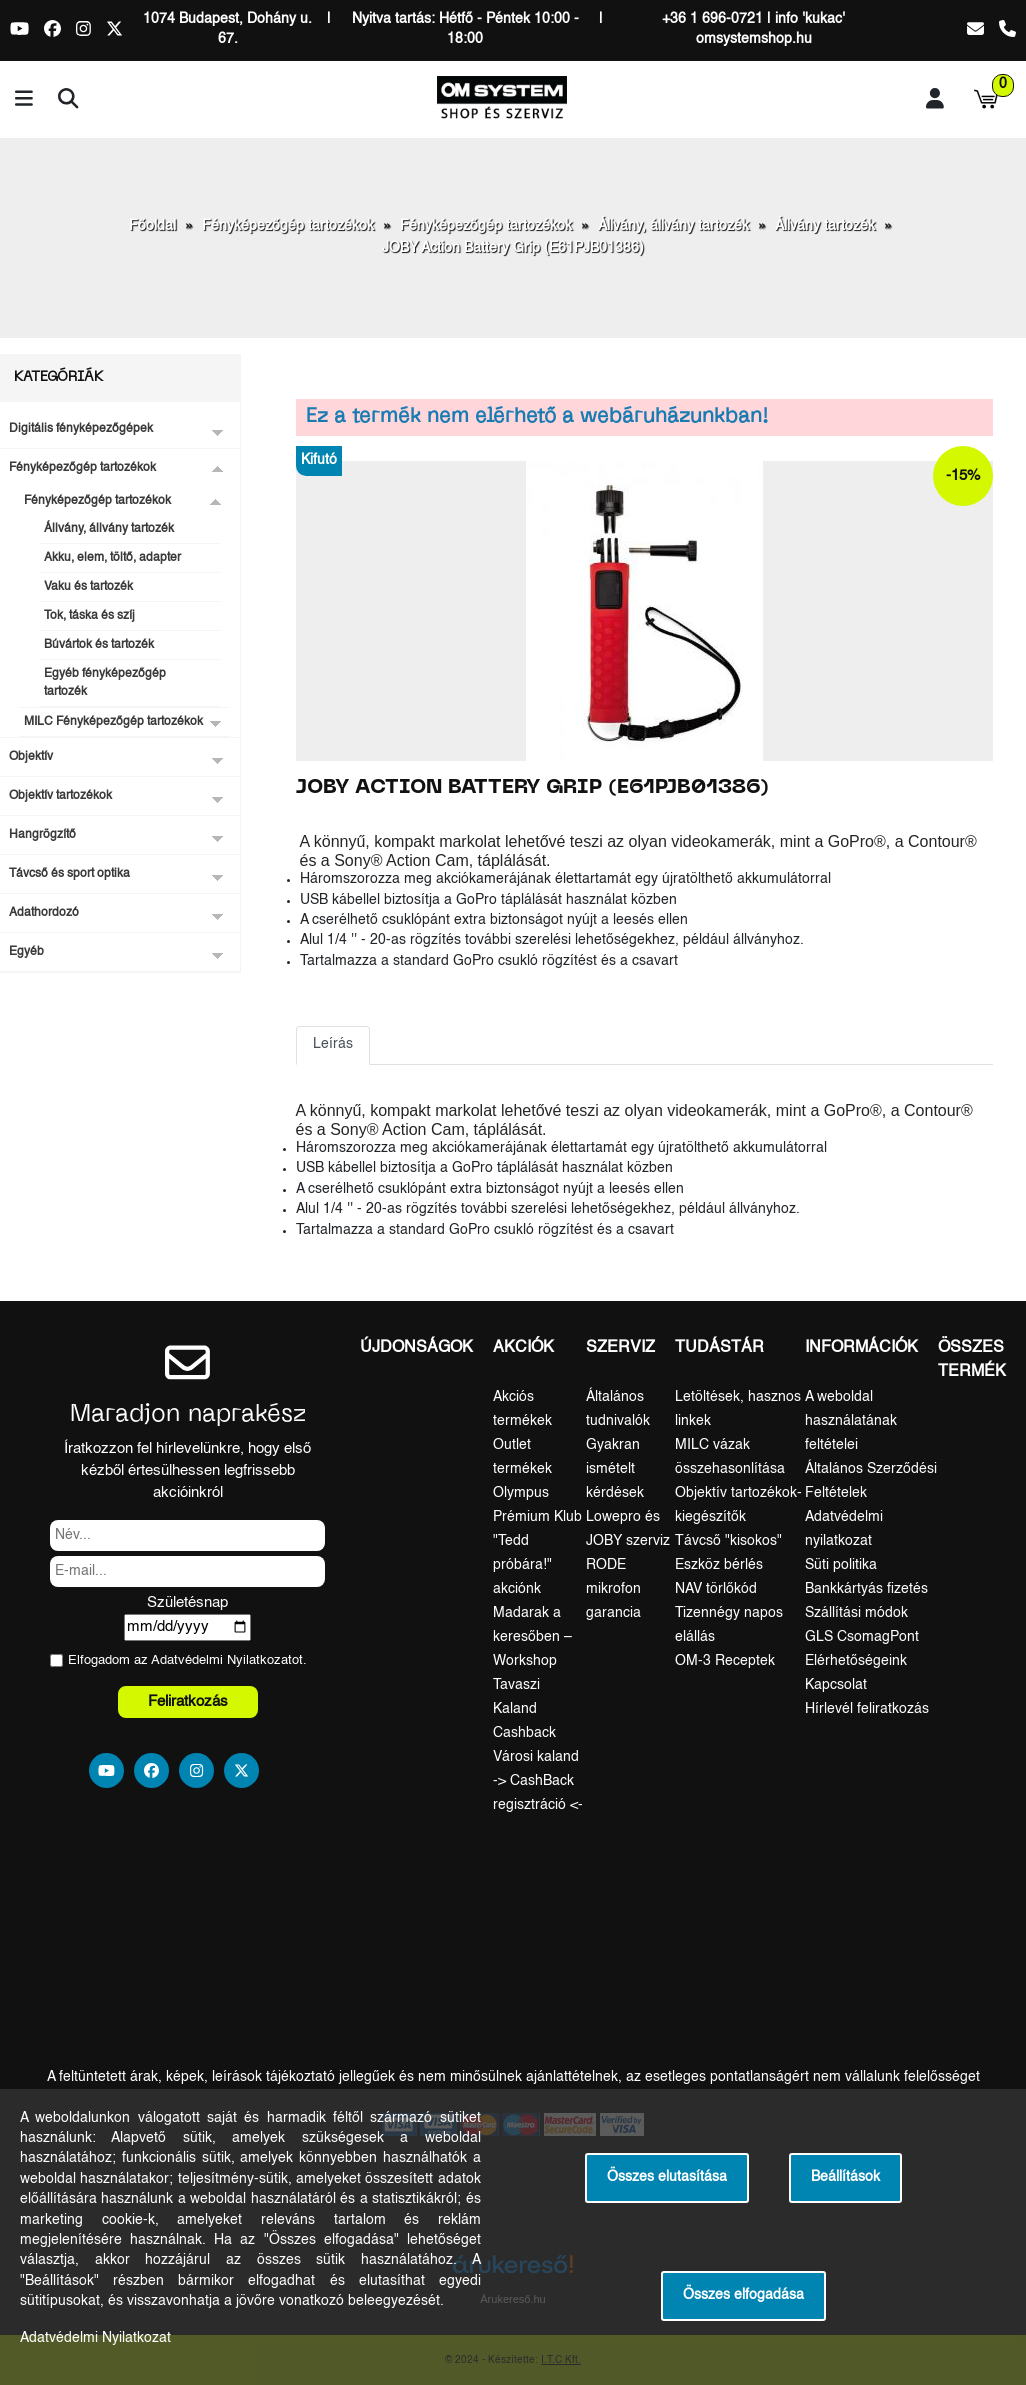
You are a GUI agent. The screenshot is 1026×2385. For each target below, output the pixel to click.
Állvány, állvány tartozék (673, 226)
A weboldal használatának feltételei (851, 1421)
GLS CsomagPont (862, 1637)
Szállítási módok (856, 1613)
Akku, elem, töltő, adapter (112, 558)
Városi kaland (536, 1757)
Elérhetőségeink (856, 1661)
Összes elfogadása (743, 2295)
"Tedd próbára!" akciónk (522, 1565)
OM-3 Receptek (725, 1661)
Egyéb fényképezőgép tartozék (105, 683)
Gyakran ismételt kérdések (615, 1469)
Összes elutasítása (667, 2177)
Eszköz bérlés (719, 1565)
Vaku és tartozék (88, 587)
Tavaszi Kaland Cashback (524, 1709)
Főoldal (152, 226)
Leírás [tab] (333, 1044)
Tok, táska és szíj (89, 616)
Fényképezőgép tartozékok (288, 226)
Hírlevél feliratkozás (867, 1709)
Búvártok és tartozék (99, 645)
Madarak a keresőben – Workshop (532, 1637)
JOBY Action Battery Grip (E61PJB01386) (513, 248)
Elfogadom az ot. (187, 1660)
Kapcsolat (836, 1685)
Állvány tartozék (825, 226)
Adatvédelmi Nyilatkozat (221, 1660)
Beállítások (845, 2177)
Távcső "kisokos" (728, 1541)
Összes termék (972, 1360)
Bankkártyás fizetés (866, 1589)
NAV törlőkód (716, 1589)
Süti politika (841, 1565)
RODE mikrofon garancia (613, 1589)
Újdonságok (416, 1348)
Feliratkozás (188, 1701)
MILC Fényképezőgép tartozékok (113, 722)
